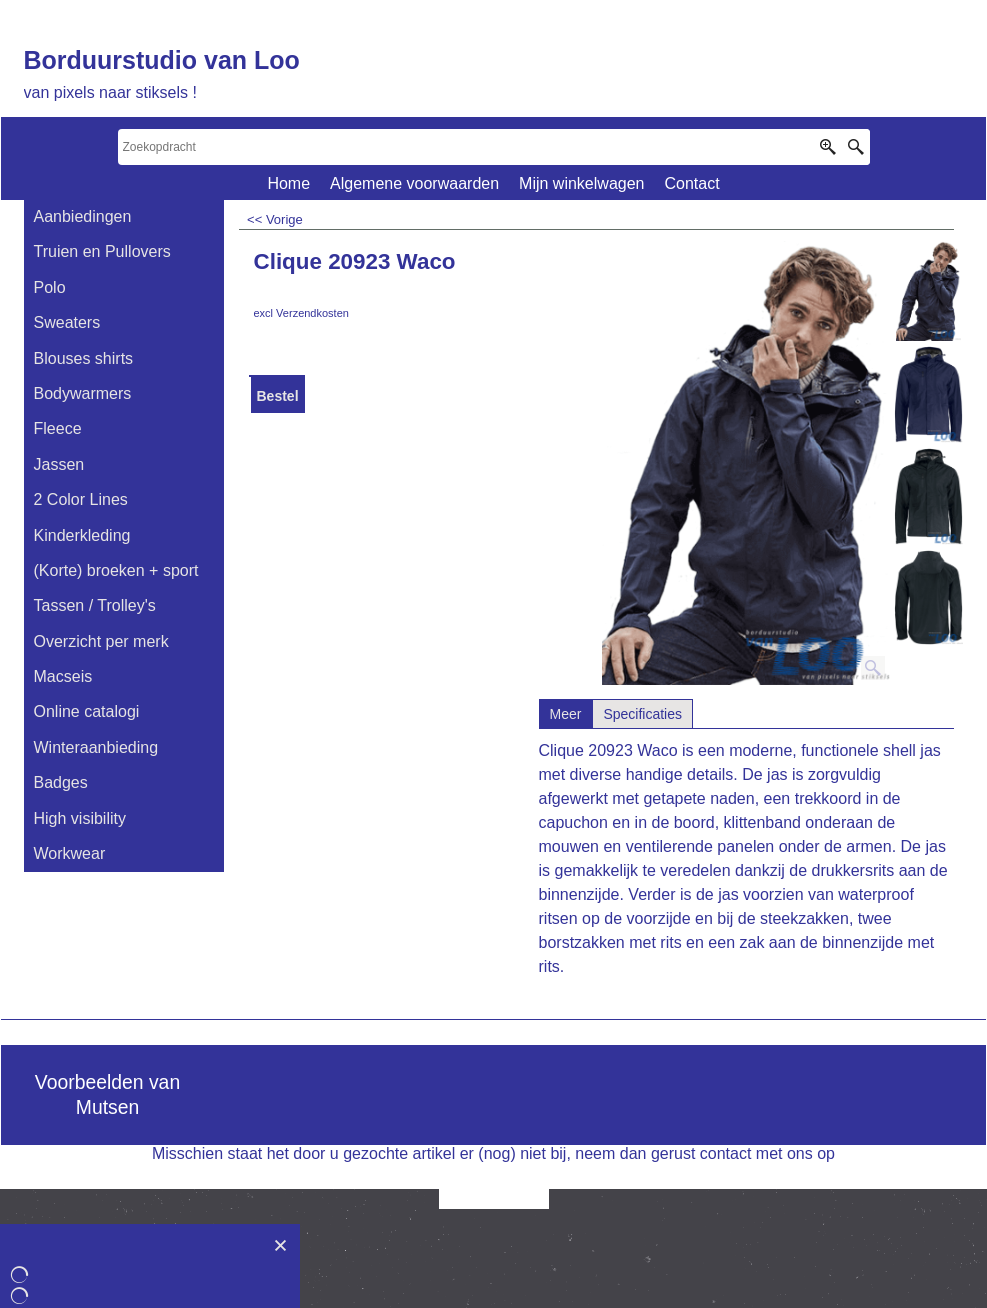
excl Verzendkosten (301, 313)
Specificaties (642, 714)
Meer (566, 714)
